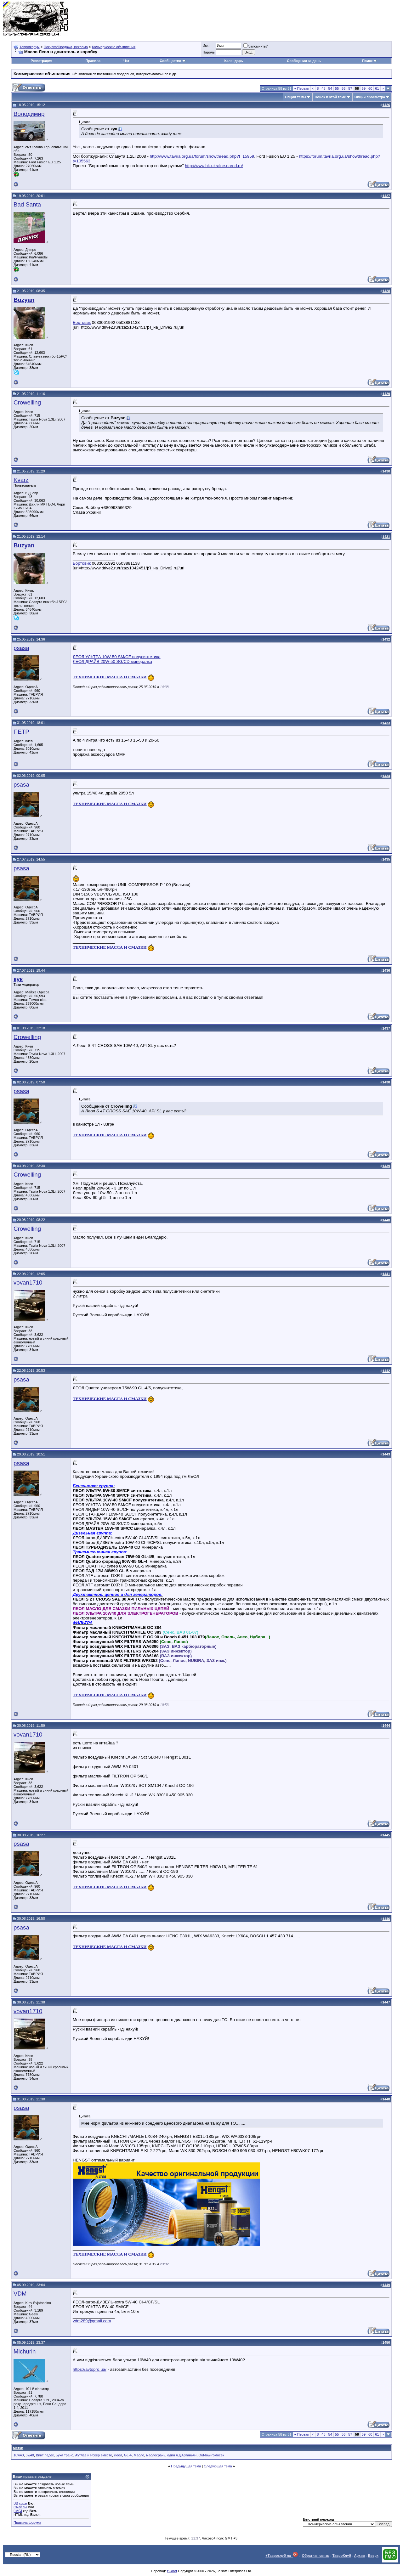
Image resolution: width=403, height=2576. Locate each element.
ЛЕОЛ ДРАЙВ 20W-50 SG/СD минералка (112, 661)
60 (370, 88)
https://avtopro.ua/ (89, 2369)
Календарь (233, 61)
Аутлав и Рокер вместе (93, 2455)
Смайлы (20, 2507)
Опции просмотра (370, 97)
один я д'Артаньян (181, 2455)
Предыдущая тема (186, 2466)
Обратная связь (315, 2555)
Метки (18, 2448)
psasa (21, 648)
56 (343, 88)
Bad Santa (27, 204)
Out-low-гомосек (211, 2455)
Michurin (25, 2351)
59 (364, 88)
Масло (138, 2455)
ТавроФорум (30, 47)
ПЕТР (21, 731)
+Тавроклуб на (281, 2555)
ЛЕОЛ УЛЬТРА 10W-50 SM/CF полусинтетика (117, 656)
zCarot (172, 2571)
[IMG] (18, 2511)
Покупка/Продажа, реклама (66, 47)
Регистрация (41, 61)
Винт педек (45, 2455)
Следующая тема (218, 2466)
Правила (93, 61)
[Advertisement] (285, 19)
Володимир (29, 113)
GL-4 (128, 2455)
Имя (206, 46)
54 (330, 88)
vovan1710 (28, 1282)
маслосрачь (155, 2455)
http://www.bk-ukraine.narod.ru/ (214, 165)
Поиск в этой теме (330, 97)
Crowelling (27, 402)
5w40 (30, 2455)
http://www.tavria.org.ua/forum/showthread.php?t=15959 (202, 156)
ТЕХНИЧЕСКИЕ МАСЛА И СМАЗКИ (110, 677)
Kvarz (21, 480)
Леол (118, 2455)
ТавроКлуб (341, 2555)
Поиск (369, 61)
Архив (359, 2555)
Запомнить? (255, 46)
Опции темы (295, 97)
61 (377, 88)
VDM (20, 2293)
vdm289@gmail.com (92, 2321)
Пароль (209, 52)
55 (337, 88)
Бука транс (64, 2455)
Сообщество (172, 61)
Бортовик (82, 322)
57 (350, 88)
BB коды (20, 2503)
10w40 (19, 2455)
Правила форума (27, 2522)
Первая (301, 88)
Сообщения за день (304, 61)
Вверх (373, 2555)
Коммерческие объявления (113, 47)
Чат (126, 61)
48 (323, 88)
